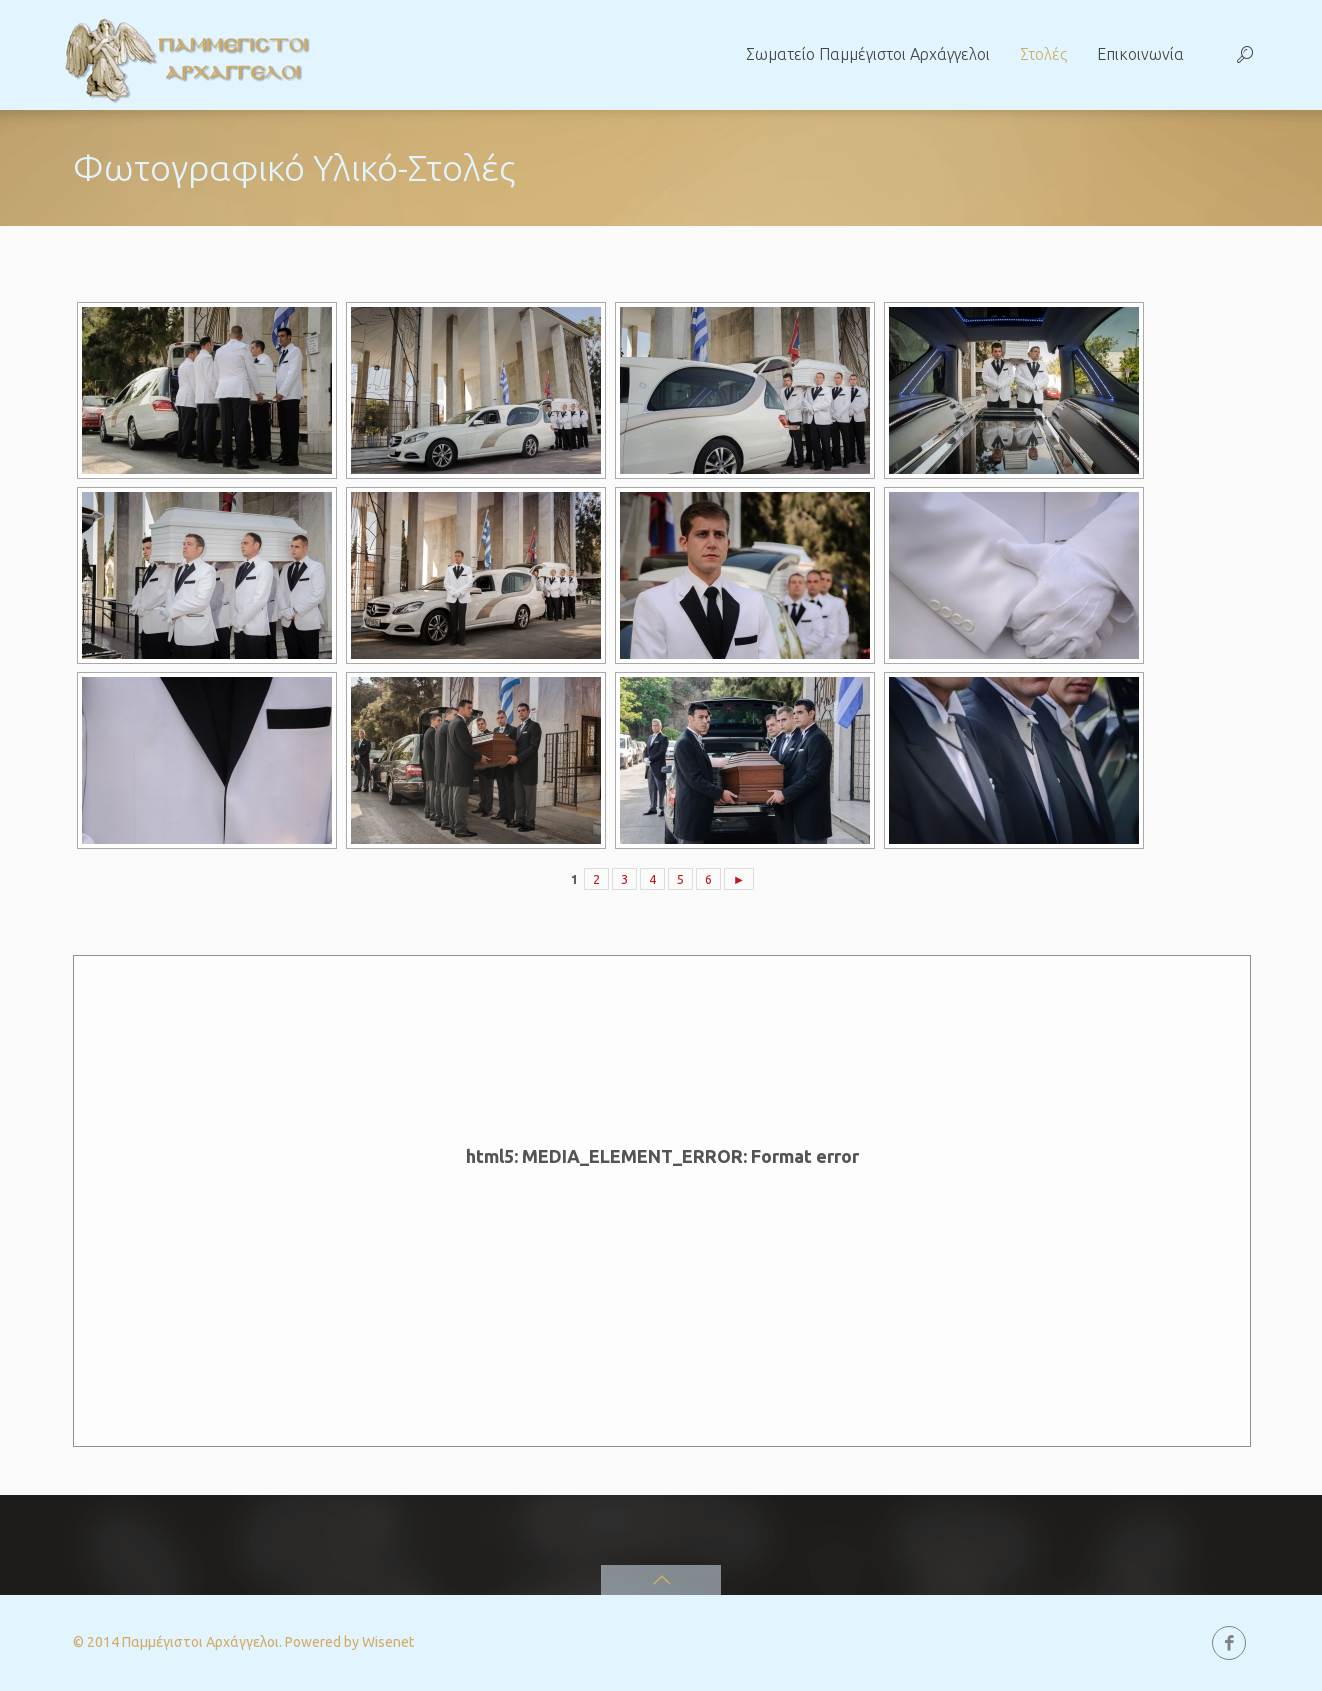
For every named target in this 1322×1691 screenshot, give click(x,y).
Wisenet (388, 1642)
